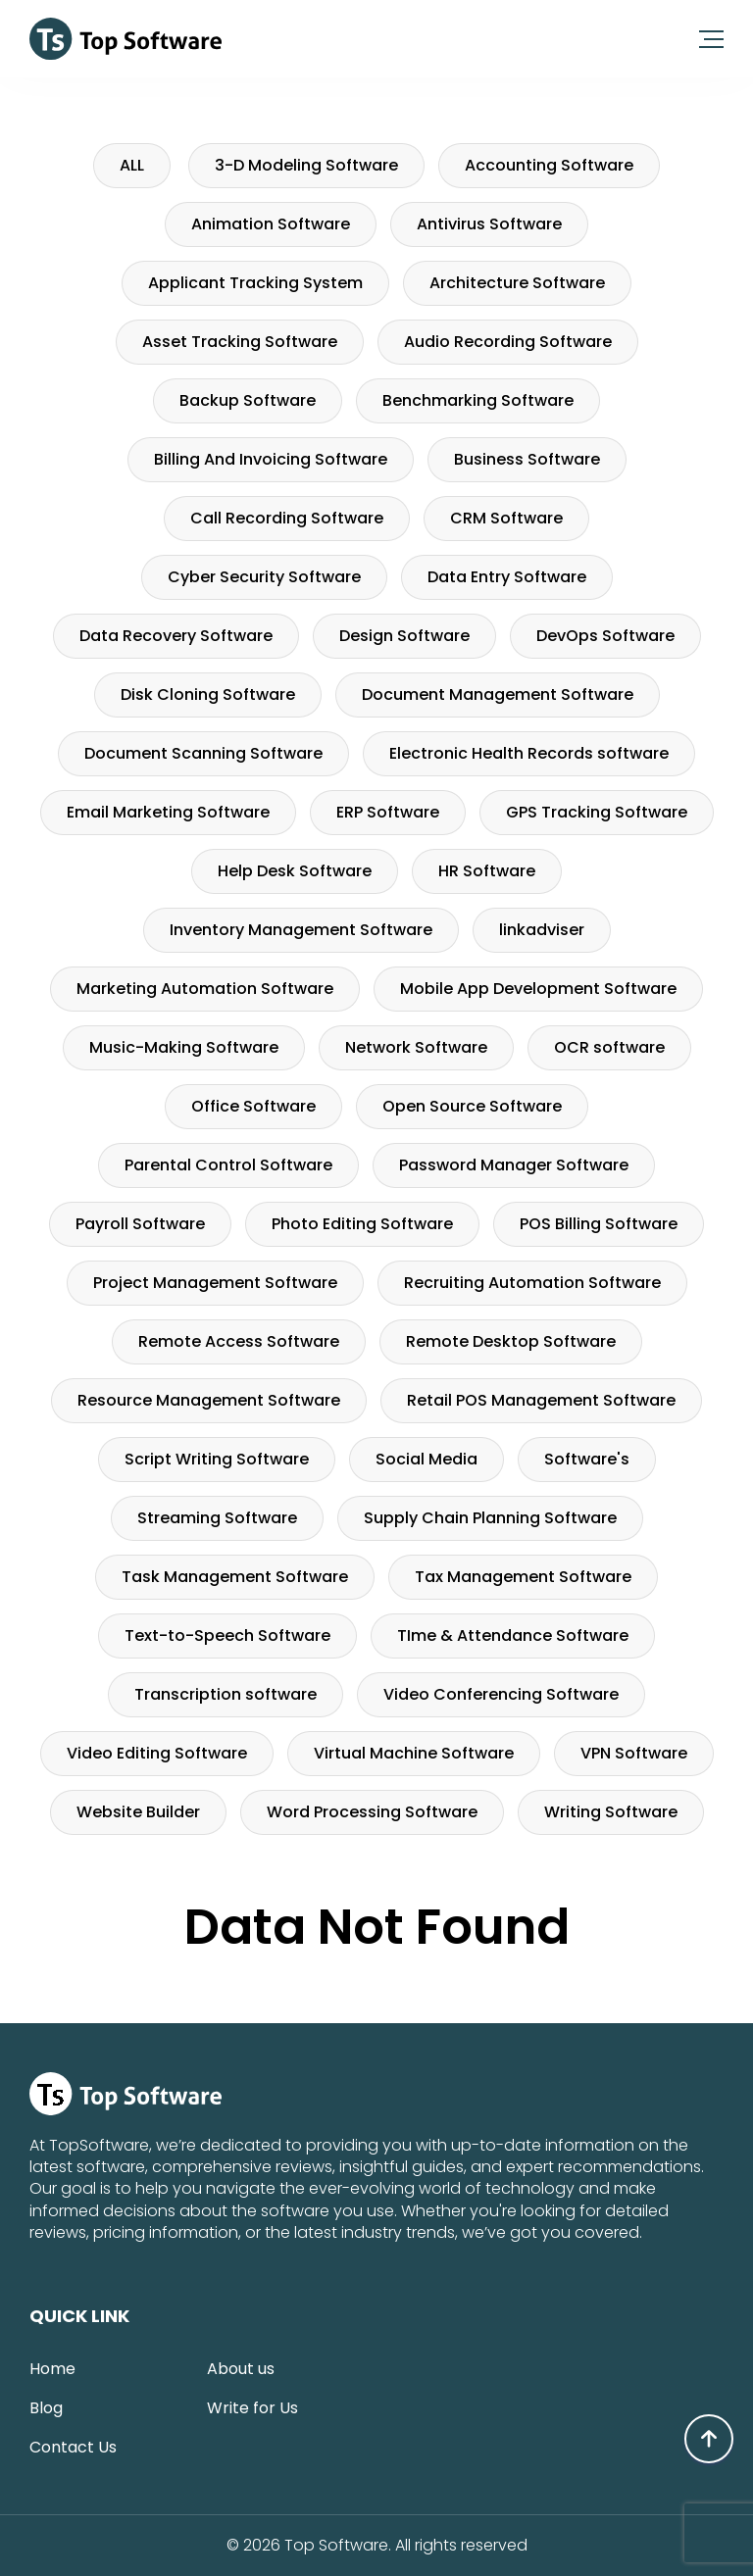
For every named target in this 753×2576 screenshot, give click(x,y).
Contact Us (73, 2447)
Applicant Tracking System (255, 283)
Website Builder (138, 1812)
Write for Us (252, 2408)
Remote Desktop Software (511, 1341)
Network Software (416, 1047)
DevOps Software (605, 635)
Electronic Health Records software (529, 753)
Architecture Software (517, 283)
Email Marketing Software (168, 812)
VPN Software (633, 1753)
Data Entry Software (506, 577)
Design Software (404, 635)
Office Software (253, 1106)
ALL (132, 165)
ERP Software (387, 812)
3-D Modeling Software (306, 165)
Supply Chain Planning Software (490, 1518)
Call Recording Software (286, 518)
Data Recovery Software (176, 635)
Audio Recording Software (508, 341)
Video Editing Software (157, 1753)
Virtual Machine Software (414, 1753)
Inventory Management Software (301, 929)
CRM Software (506, 518)
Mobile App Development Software (538, 988)
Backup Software (247, 400)
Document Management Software (497, 694)
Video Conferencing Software (501, 1694)
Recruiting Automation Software (532, 1282)
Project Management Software (215, 1282)
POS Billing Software (599, 1224)
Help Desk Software (295, 871)
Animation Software (270, 224)
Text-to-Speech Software (227, 1635)
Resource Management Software (208, 1400)
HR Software (486, 871)
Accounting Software (549, 165)
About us (241, 2368)
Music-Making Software (183, 1047)
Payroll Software (140, 1224)
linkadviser (541, 929)
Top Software (336, 2545)
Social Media (426, 1459)
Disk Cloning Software (208, 694)
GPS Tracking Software (596, 812)
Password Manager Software (513, 1165)
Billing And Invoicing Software (270, 459)
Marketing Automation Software (204, 988)
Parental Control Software (228, 1165)
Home (52, 2368)
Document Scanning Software (203, 753)
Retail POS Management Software (541, 1400)
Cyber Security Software (264, 577)
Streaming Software (217, 1518)
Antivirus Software (489, 224)
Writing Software (611, 1812)
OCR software (609, 1047)
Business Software (527, 459)
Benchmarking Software (478, 400)
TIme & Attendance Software (512, 1635)
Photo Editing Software (362, 1224)
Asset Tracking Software (239, 341)
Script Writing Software (217, 1459)
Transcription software (225, 1694)
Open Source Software (472, 1106)
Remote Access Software (238, 1341)
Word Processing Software (372, 1812)
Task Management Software (235, 1576)
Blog (46, 2408)
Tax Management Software (523, 1576)
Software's (586, 1459)
